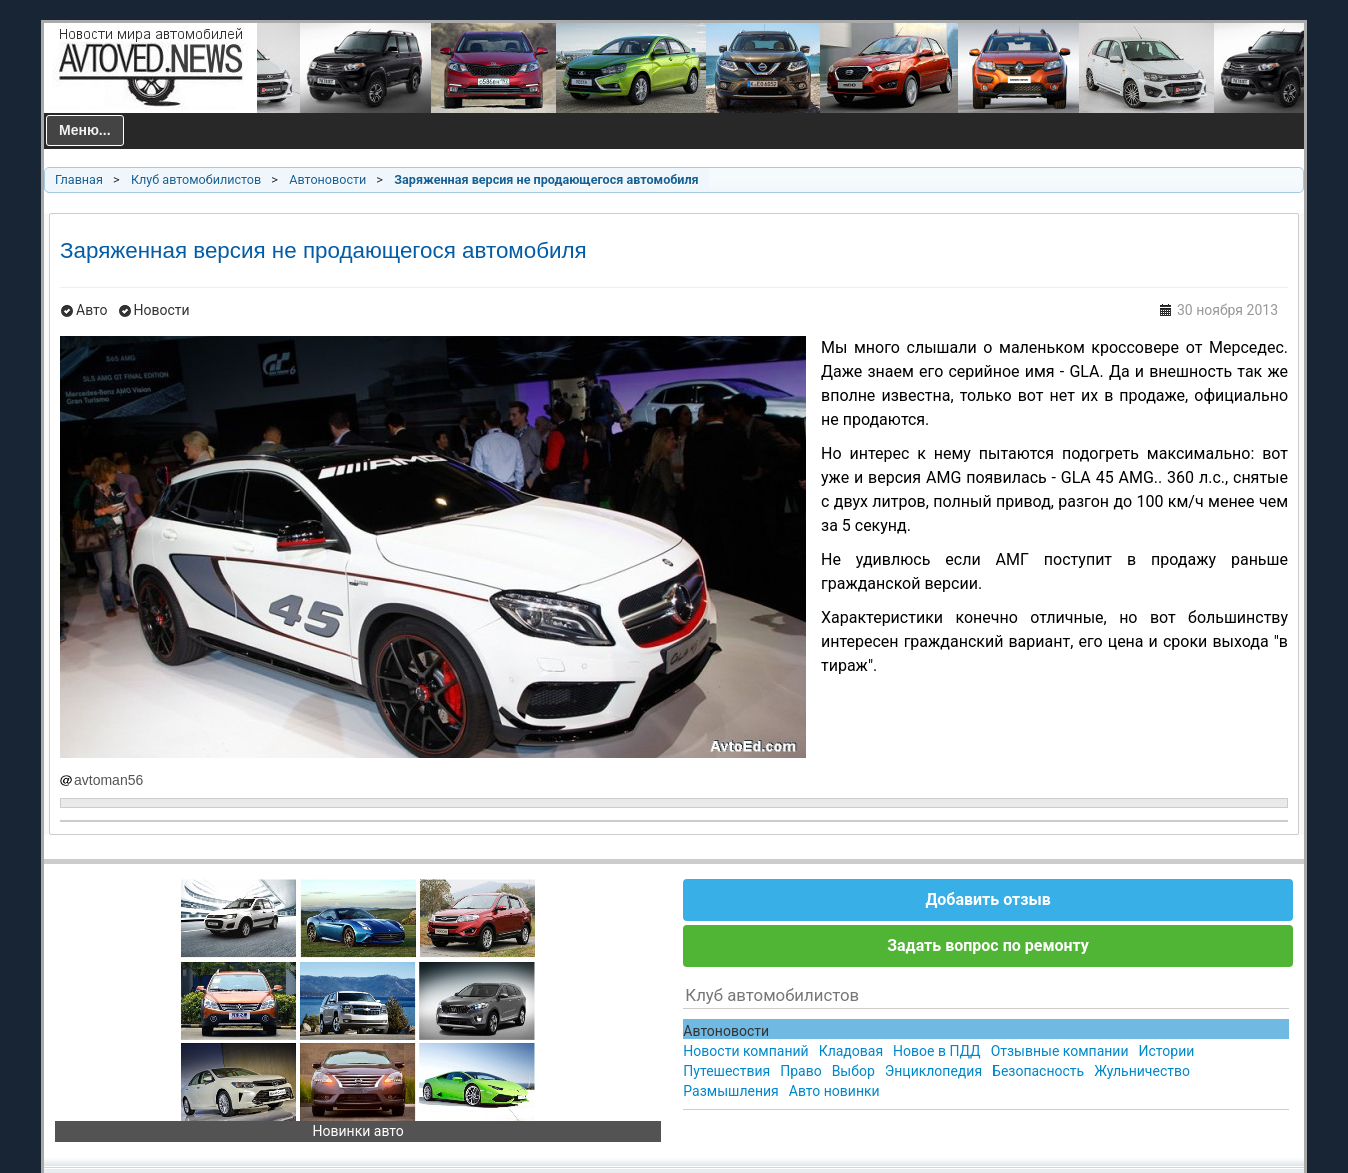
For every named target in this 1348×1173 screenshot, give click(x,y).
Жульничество (1142, 1071)
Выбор (853, 1071)
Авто (92, 310)
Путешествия (726, 1071)
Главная (79, 179)
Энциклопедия (933, 1071)
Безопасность (1038, 1071)
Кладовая (851, 1051)
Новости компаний (745, 1051)
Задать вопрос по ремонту (988, 945)
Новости (162, 310)
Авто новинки (834, 1091)
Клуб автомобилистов (196, 179)
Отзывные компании (1060, 1051)
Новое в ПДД (937, 1051)
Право (800, 1071)
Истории (1167, 1051)
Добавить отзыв (987, 899)
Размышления (730, 1091)
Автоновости (327, 179)
